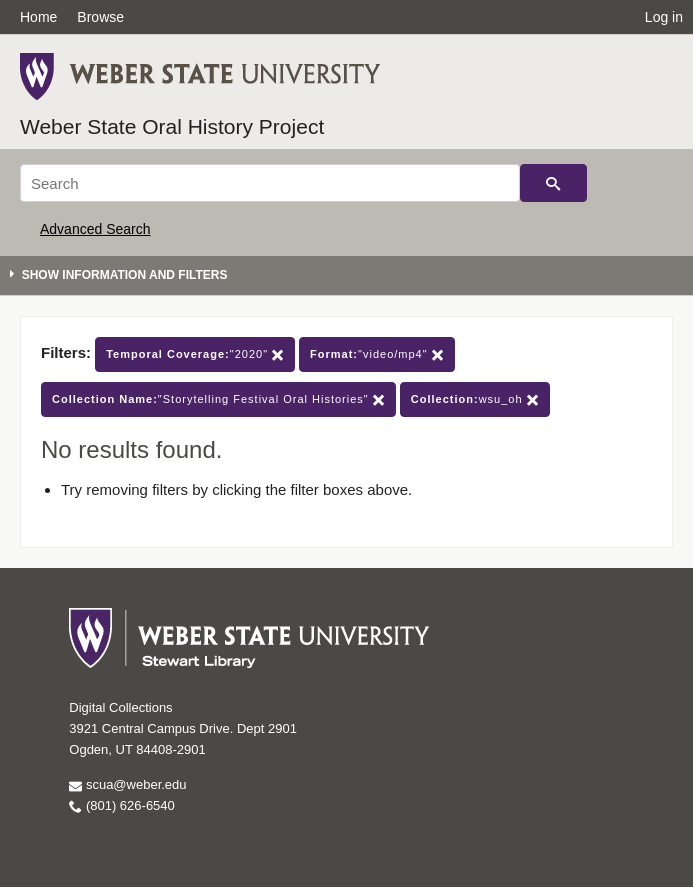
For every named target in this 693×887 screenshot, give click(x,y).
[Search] (270, 183)
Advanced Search (95, 229)
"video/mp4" (377, 354)
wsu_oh (475, 399)
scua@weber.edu (127, 784)
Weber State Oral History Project (172, 126)
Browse (100, 17)
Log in (664, 17)
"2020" (195, 354)
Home (38, 17)
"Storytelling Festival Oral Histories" (218, 399)
